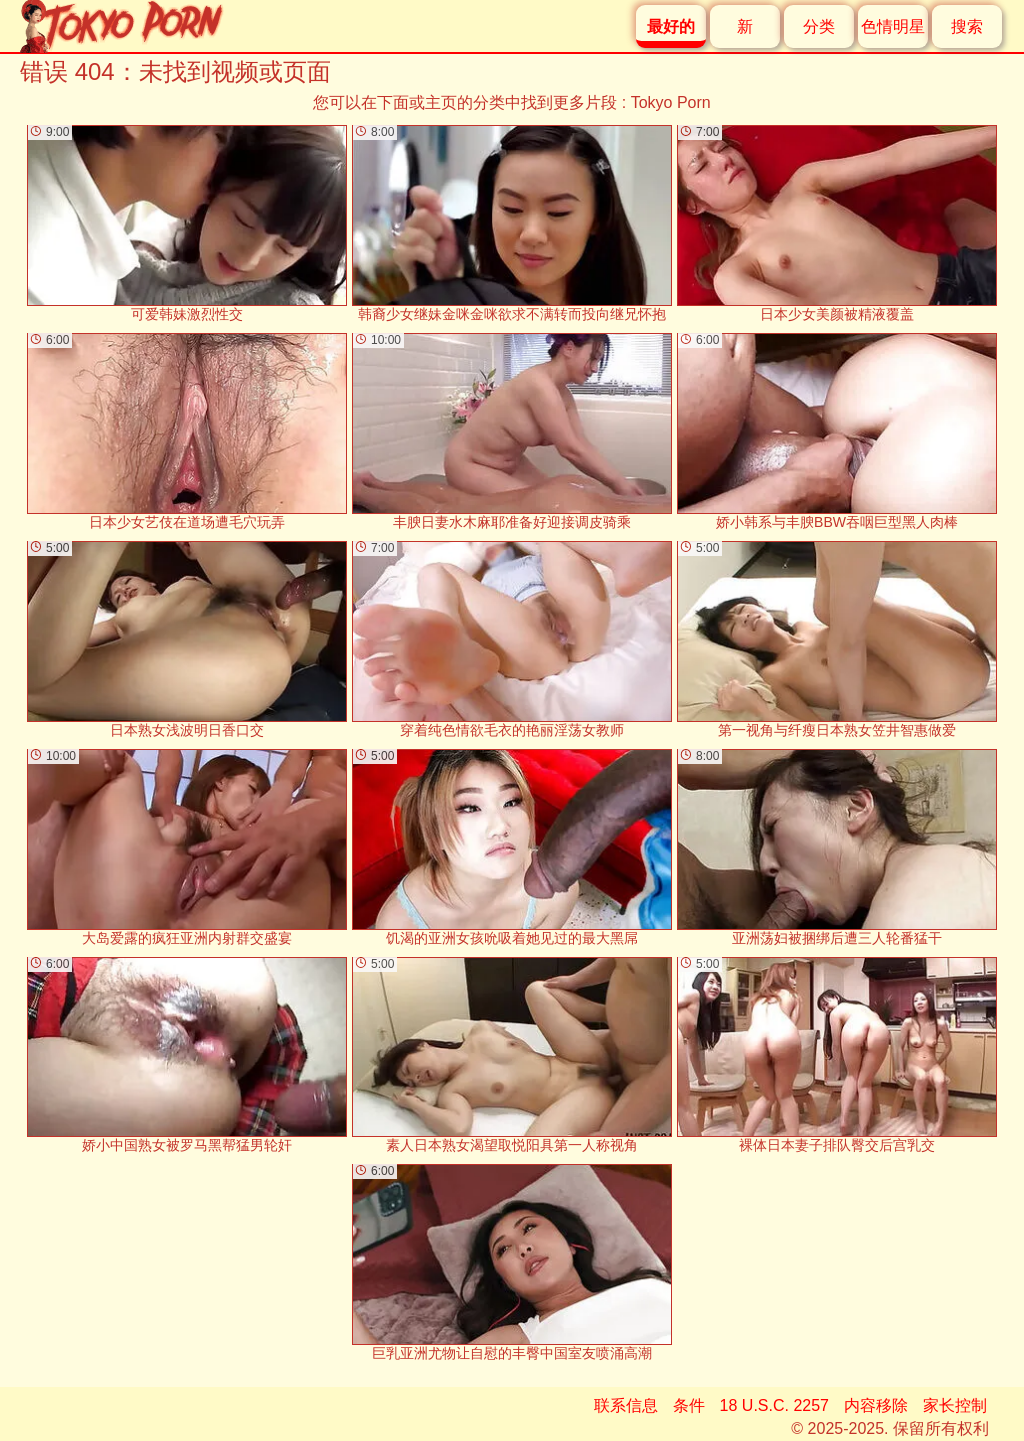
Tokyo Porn (671, 102)
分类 (819, 26)
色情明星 (893, 26)
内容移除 (876, 1405)
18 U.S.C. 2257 (774, 1405)
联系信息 (626, 1405)
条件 (689, 1405)
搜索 (967, 26)
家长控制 (955, 1405)
